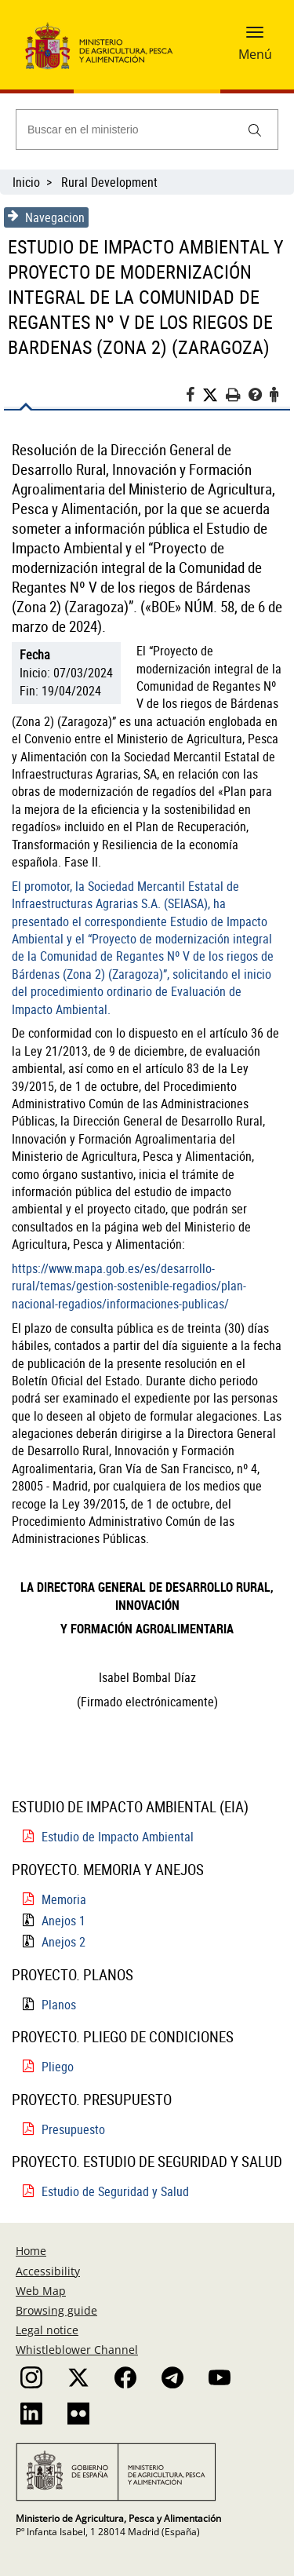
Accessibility (48, 2271)
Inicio (26, 182)
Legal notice (47, 2329)
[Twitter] (214, 395)
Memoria (64, 1899)
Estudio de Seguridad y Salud (115, 2191)
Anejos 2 (63, 1941)
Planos (59, 2004)
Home (31, 2250)
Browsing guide (56, 2310)
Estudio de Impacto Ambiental (118, 1836)
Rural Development (109, 182)
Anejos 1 (63, 1920)
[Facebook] (194, 396)
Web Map (41, 2290)
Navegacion (46, 217)
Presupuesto (73, 2129)
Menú (255, 54)
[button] (255, 36)
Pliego (58, 2066)
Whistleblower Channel (77, 2349)
